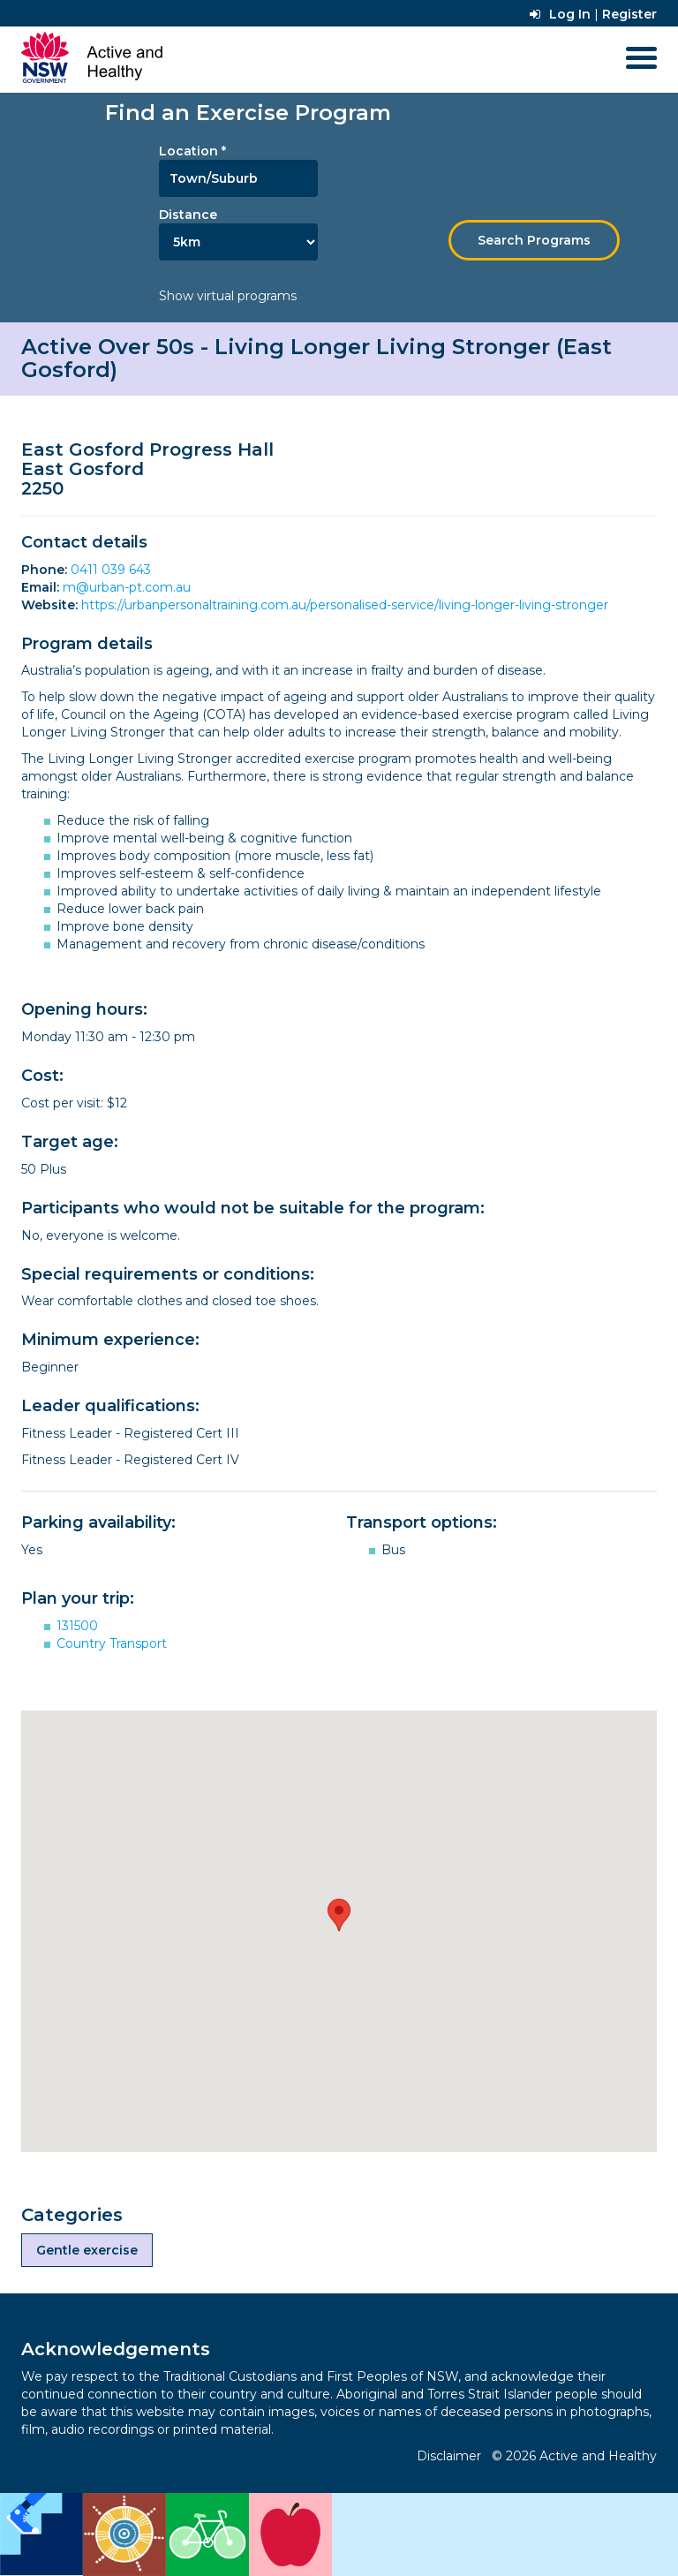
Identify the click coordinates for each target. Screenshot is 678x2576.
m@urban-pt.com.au (127, 587)
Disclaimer (449, 2456)
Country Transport (111, 1643)
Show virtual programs (228, 296)
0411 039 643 (111, 570)
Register (629, 14)
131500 (77, 1626)
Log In (560, 14)
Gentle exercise (87, 2250)
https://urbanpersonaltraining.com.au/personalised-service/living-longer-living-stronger (344, 605)
